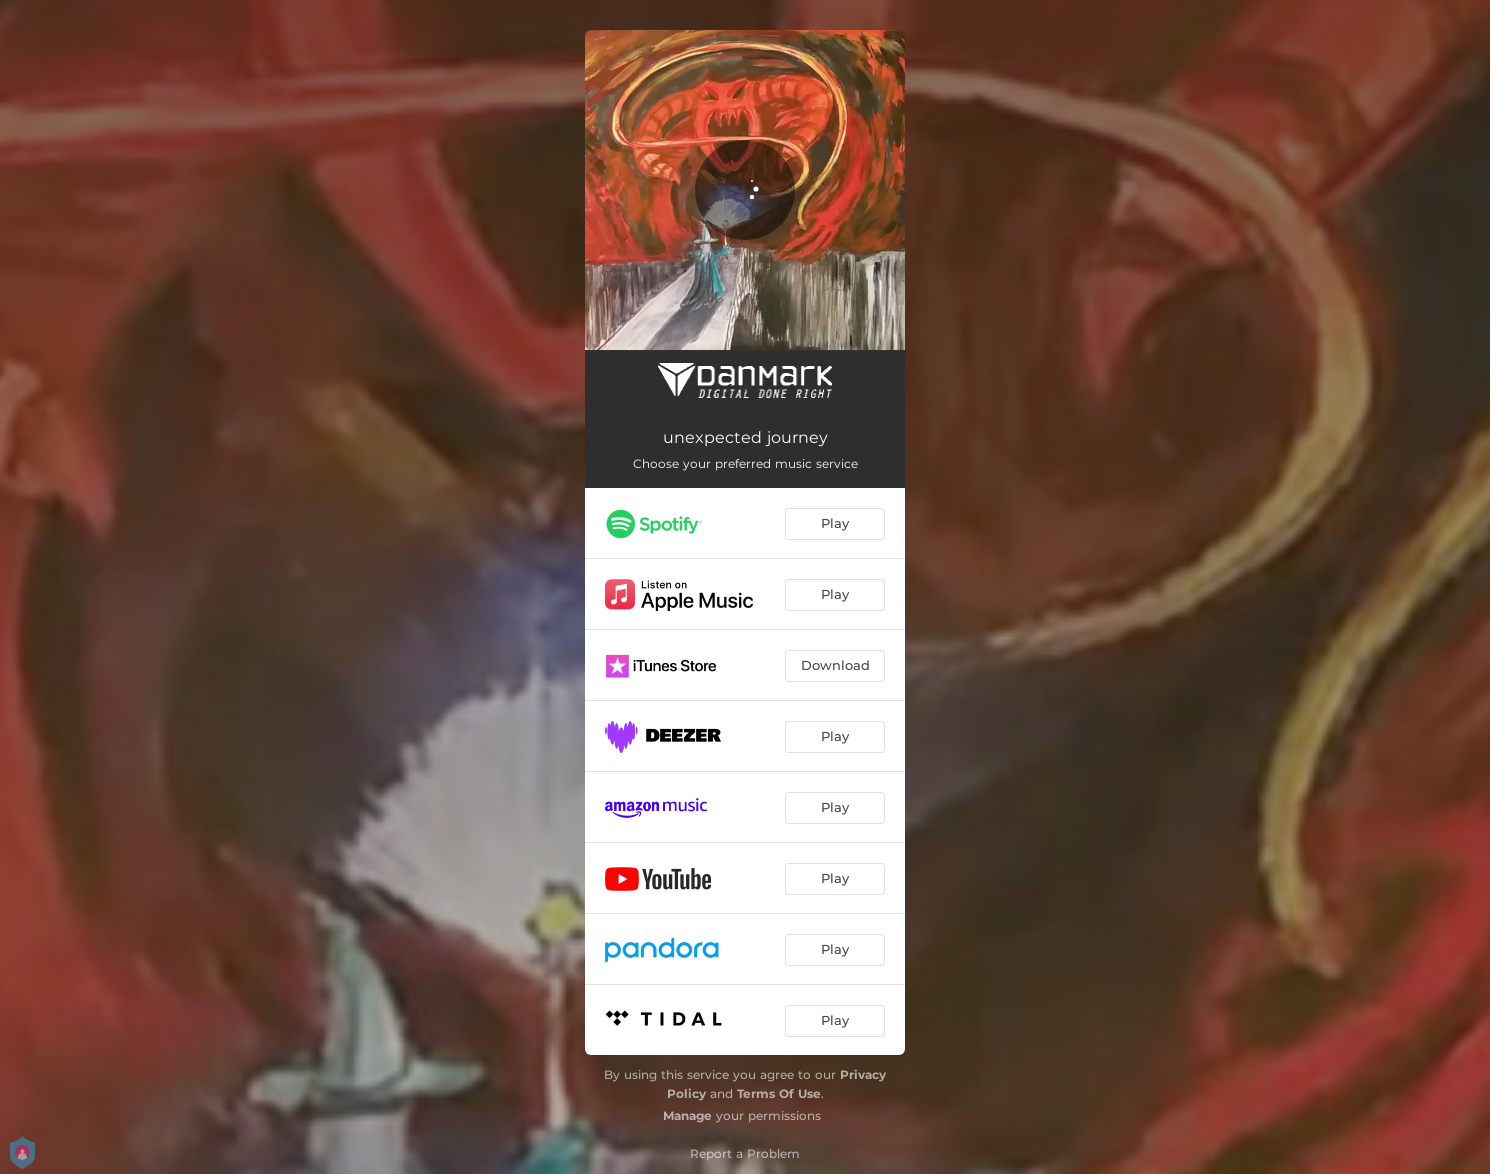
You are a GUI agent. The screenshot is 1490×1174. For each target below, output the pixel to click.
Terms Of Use (779, 1093)
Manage (687, 1115)
